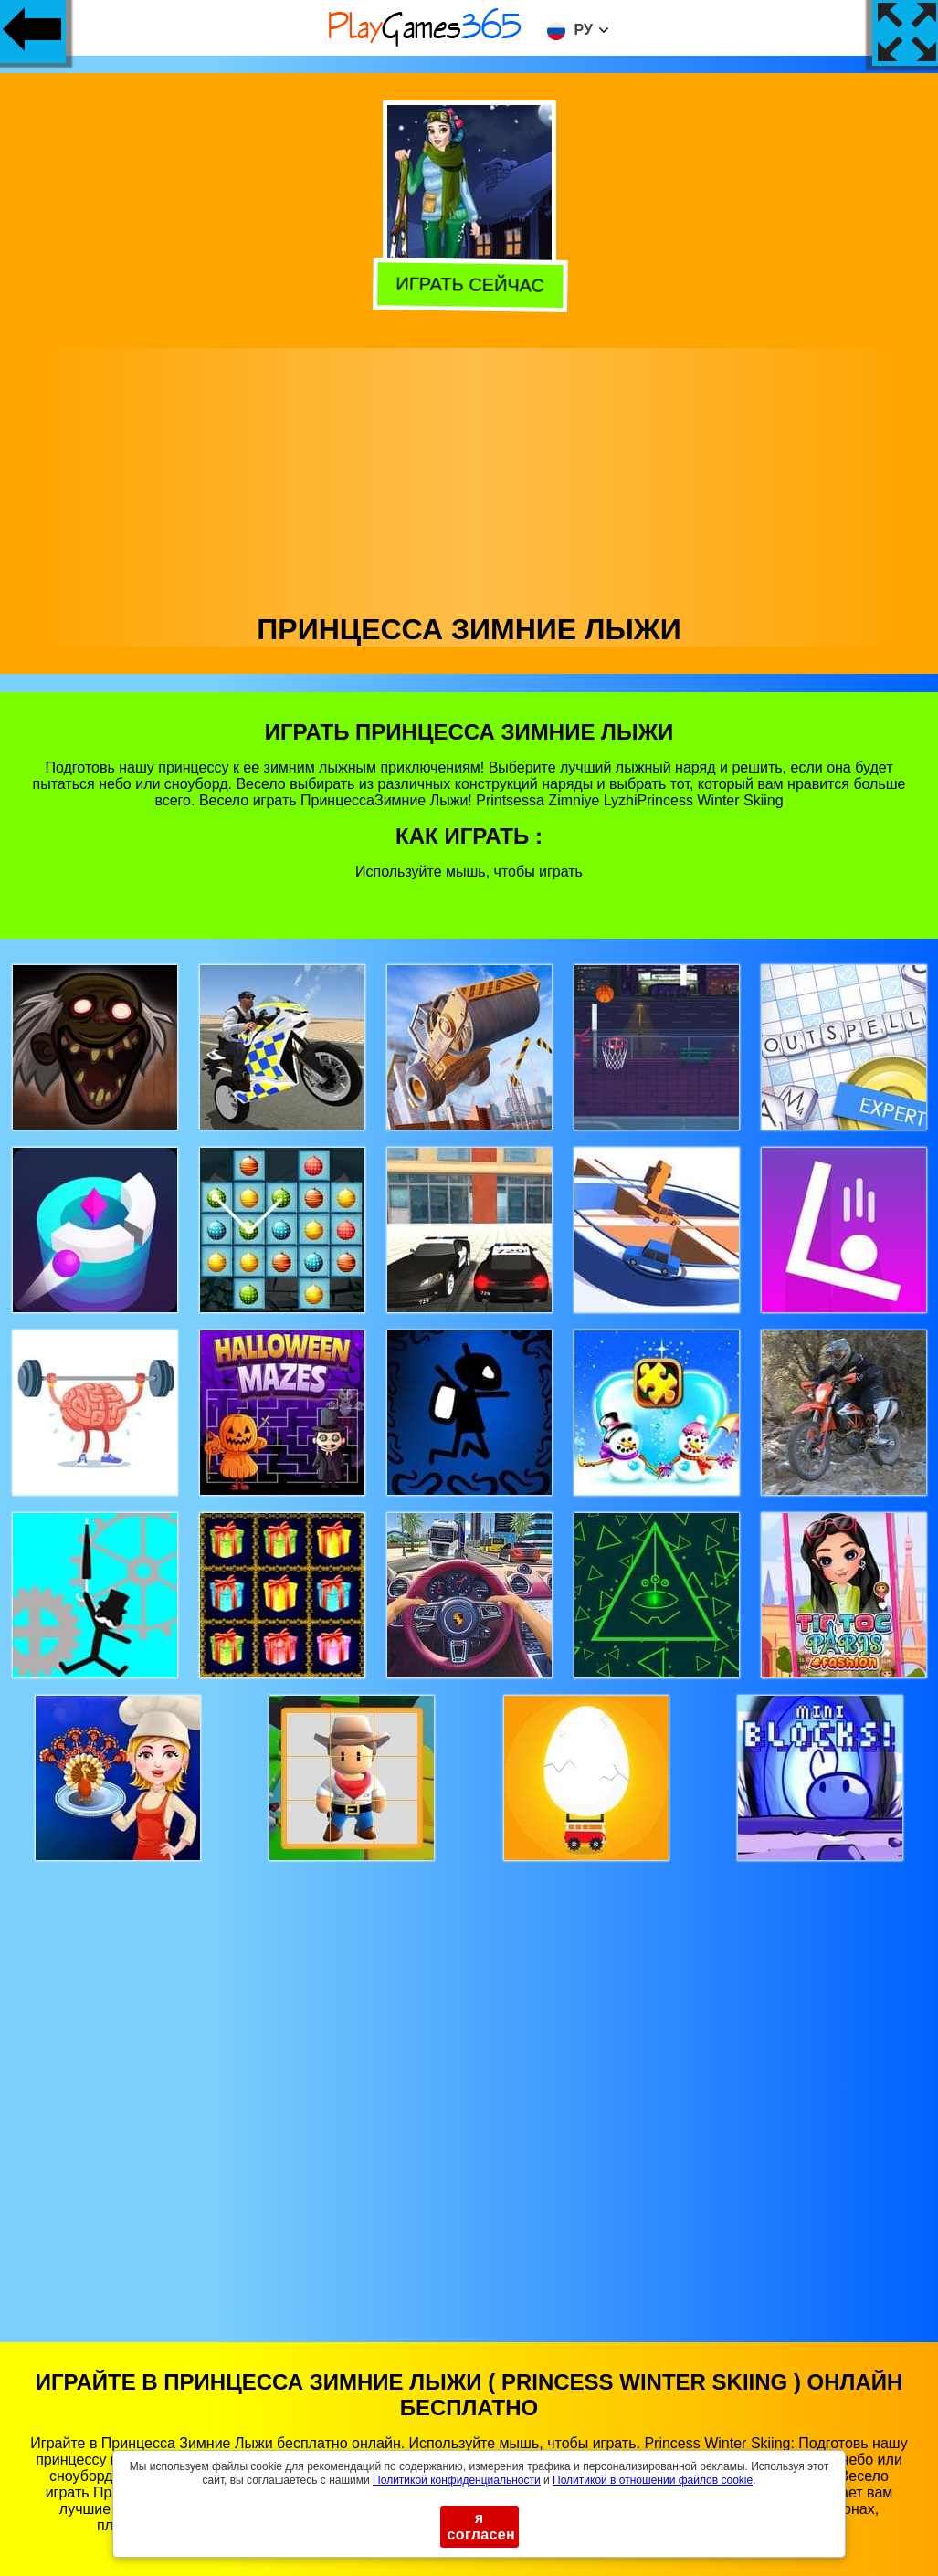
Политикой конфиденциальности (457, 2480)
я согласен (482, 2526)
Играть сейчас (466, 285)
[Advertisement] (469, 476)
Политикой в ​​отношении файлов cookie (653, 2480)
